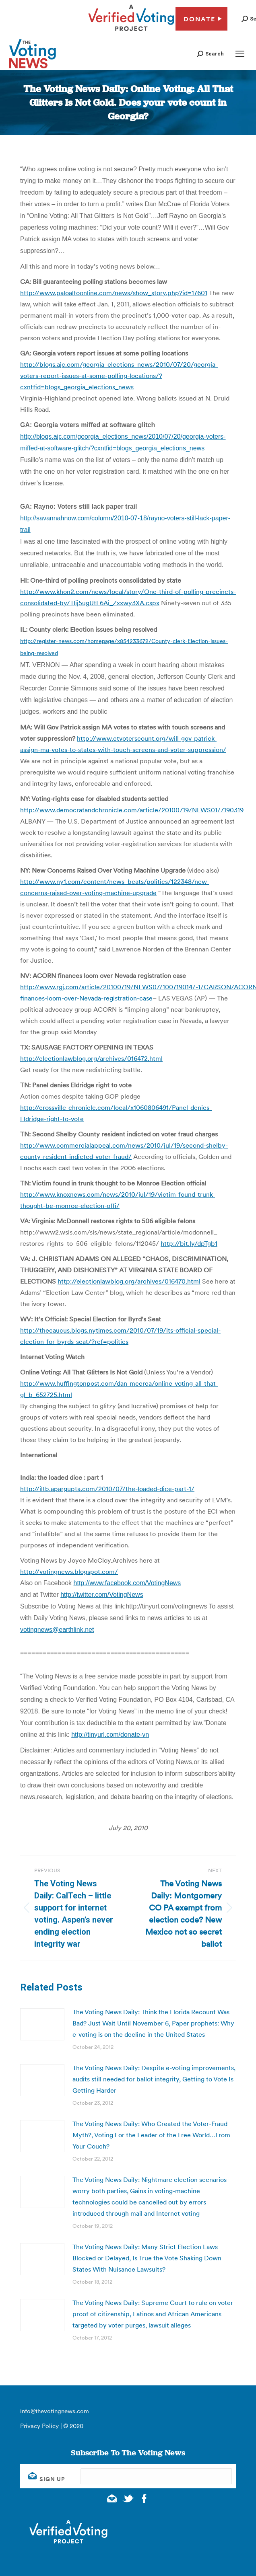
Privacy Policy (39, 2426)
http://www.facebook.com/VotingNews (127, 1583)
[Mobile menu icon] (240, 54)
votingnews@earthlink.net (57, 1629)
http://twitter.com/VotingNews (101, 1594)
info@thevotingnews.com (54, 2411)
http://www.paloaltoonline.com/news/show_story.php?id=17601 (113, 293)
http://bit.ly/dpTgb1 (189, 1243)
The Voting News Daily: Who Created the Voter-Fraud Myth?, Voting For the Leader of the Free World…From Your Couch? (151, 2135)
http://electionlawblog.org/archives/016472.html (91, 1058)
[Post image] (42, 2024)
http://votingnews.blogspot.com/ (69, 1571)
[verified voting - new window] (131, 32)
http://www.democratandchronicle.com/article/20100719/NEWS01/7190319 (132, 810)
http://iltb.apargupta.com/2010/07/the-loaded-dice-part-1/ (107, 1489)
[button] (210, 53)
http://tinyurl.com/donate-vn (110, 1734)
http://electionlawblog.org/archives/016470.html (129, 1281)
